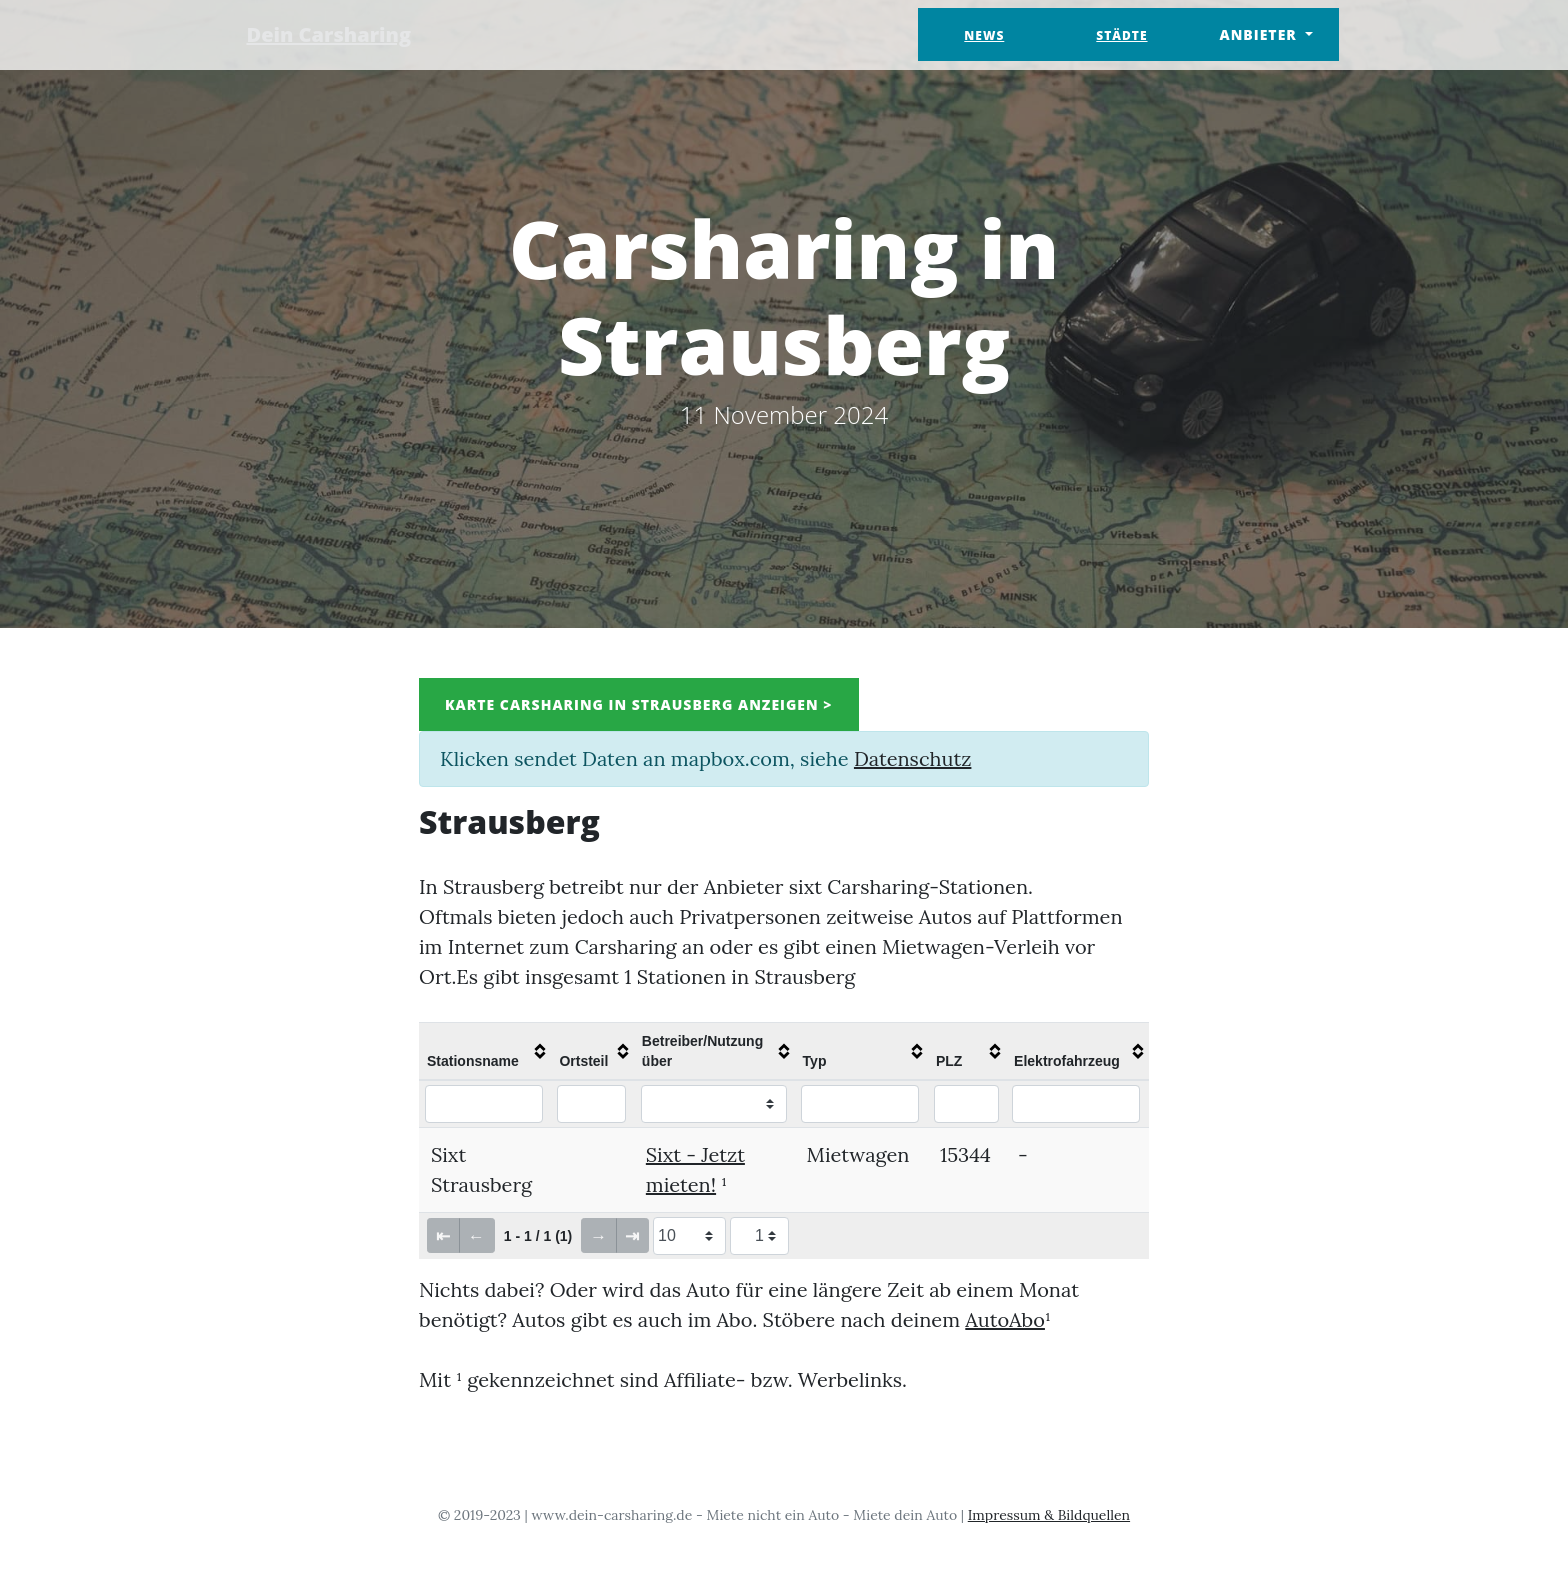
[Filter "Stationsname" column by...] (484, 1104)
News (984, 35)
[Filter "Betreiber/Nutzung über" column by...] (714, 1104)
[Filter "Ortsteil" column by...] (591, 1104)
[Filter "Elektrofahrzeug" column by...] (1076, 1104)
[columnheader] (485, 1051)
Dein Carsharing (331, 34)
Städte (1121, 35)
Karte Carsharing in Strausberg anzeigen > (639, 704)
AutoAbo (1005, 1319)
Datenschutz (912, 758)
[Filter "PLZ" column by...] (966, 1104)
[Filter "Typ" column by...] (860, 1104)
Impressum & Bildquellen (1049, 1515)
